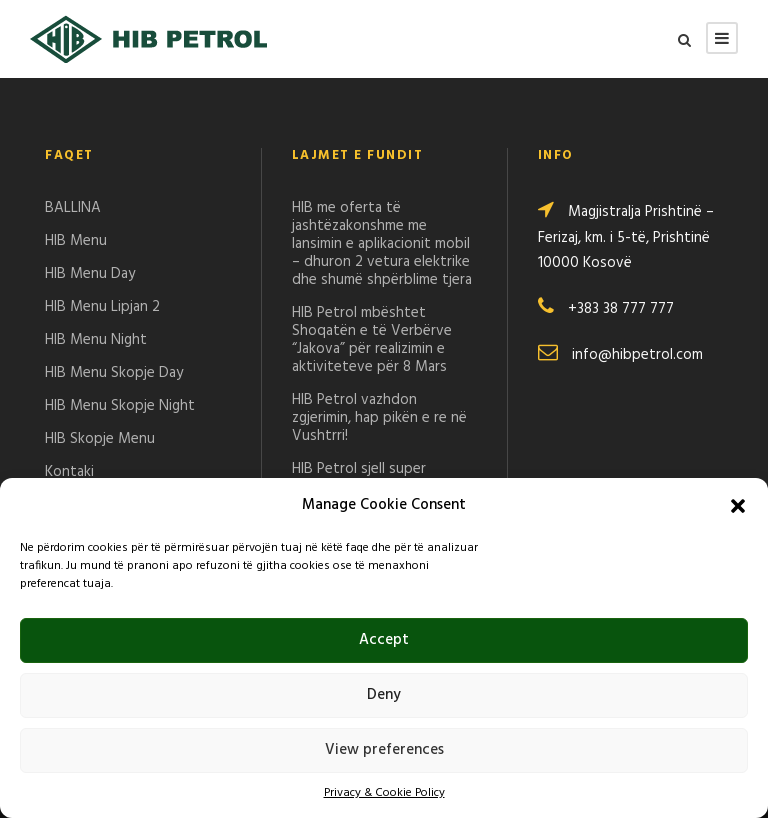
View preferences (384, 750)
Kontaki (69, 472)
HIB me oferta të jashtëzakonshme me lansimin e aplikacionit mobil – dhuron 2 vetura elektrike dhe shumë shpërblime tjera (382, 244)
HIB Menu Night (96, 340)
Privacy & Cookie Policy (384, 793)
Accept (384, 640)
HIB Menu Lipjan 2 (102, 307)
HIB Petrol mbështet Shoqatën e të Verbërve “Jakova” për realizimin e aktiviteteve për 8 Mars (372, 340)
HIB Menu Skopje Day (114, 373)
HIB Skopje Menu (100, 439)
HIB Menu (76, 241)
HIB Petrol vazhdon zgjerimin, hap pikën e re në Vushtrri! (379, 418)
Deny (384, 695)
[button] (738, 506)
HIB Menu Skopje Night (120, 406)
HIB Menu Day (90, 274)
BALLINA (73, 208)
